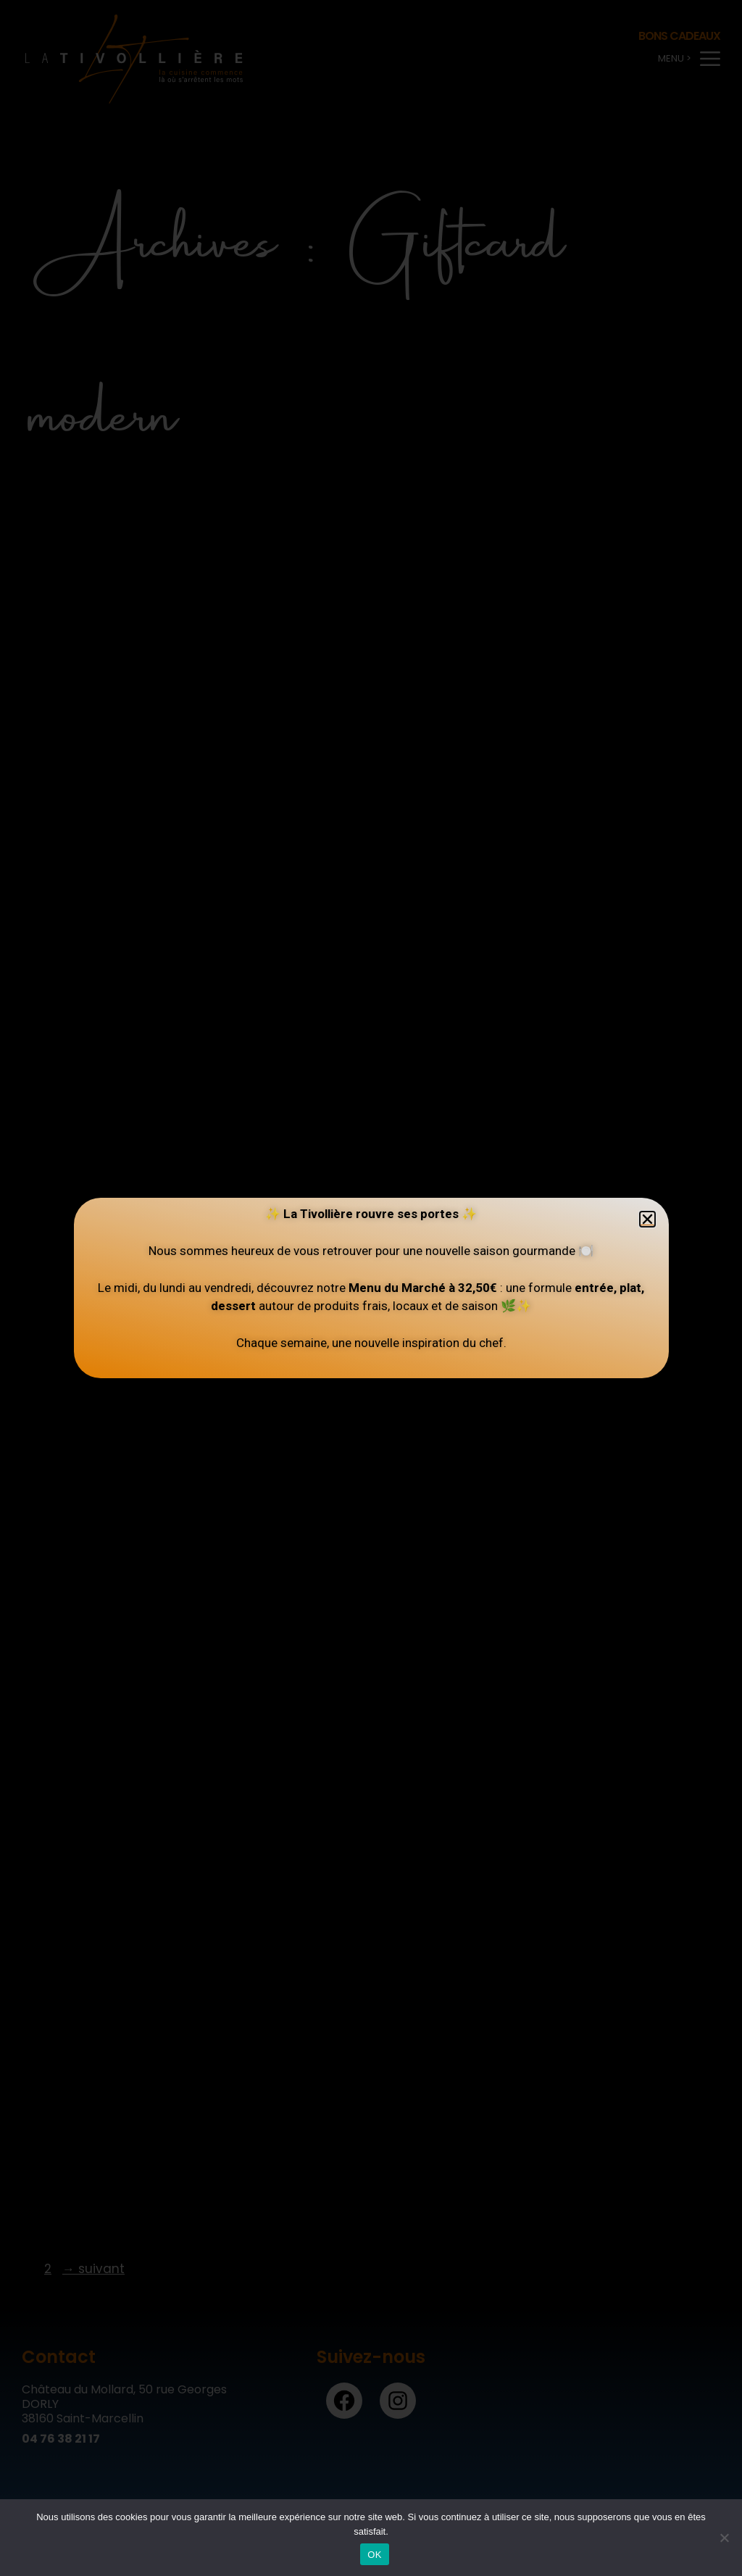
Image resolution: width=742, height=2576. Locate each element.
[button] (647, 1219)
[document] (371, 1288)
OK (374, 2554)
